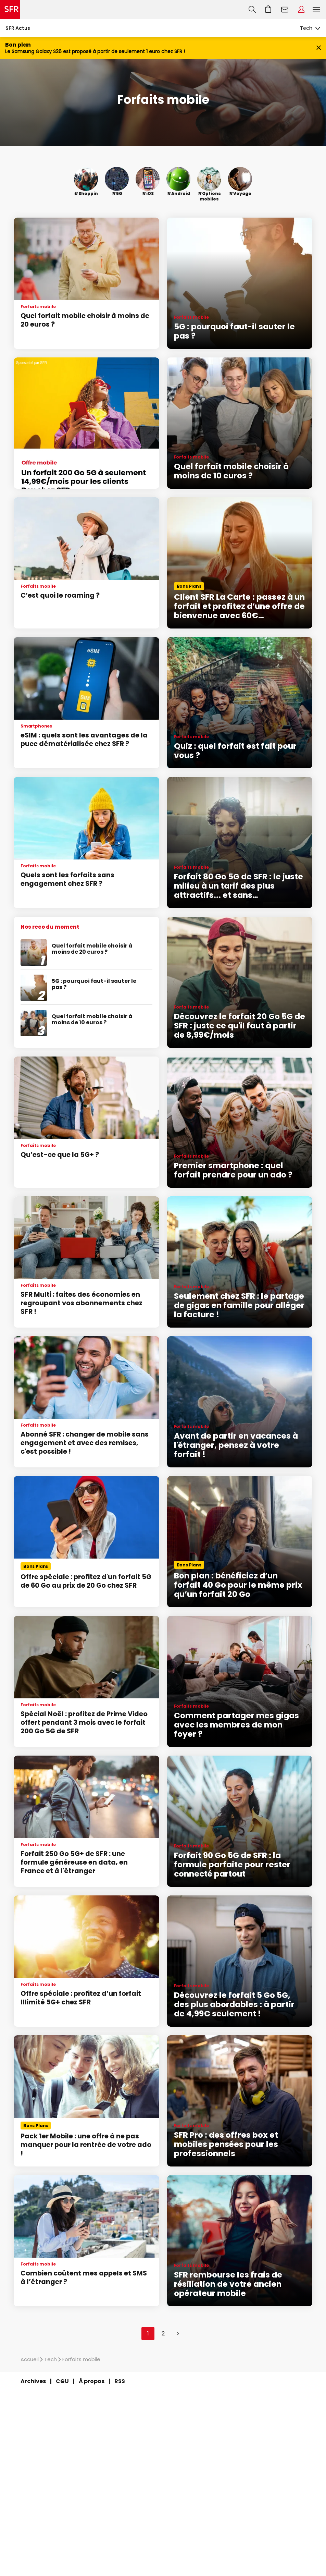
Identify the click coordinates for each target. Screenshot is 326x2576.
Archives (33, 2381)
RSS (119, 2381)
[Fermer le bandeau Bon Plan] (318, 48)
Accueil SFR (10, 9)
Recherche (252, 9)
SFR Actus (17, 28)
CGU (62, 2381)
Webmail (285, 9)
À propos (91, 2381)
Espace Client (301, 9)
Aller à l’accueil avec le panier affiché (268, 9)
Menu (316, 9)
